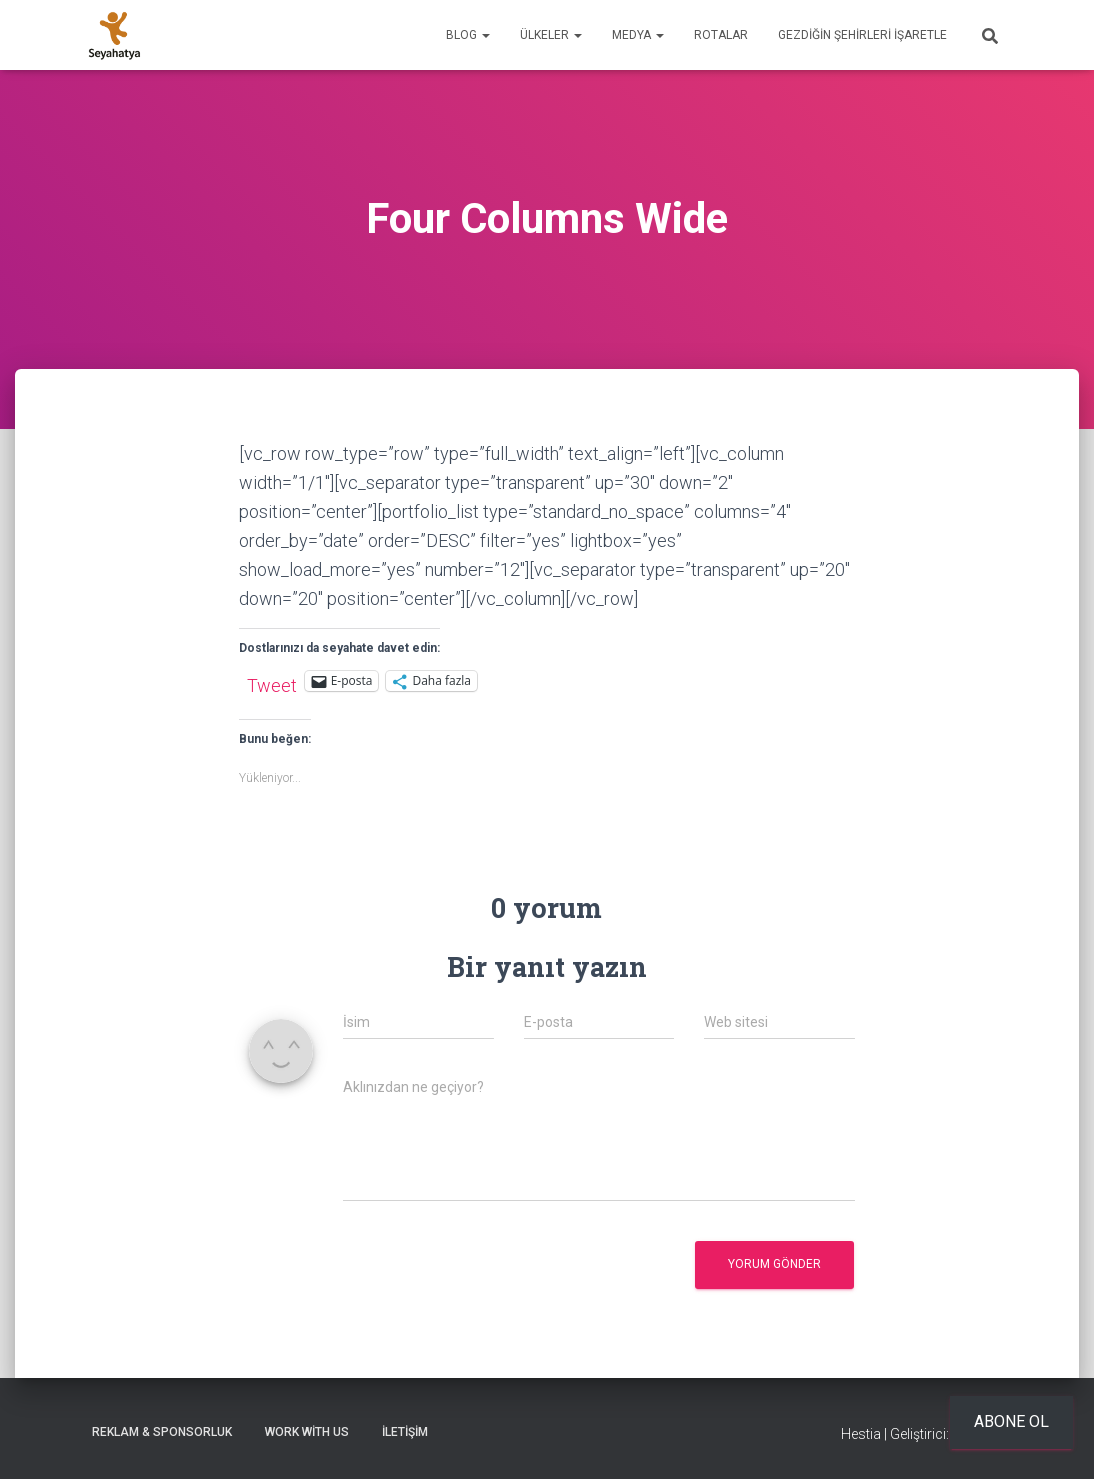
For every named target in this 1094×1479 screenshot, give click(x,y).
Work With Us (307, 1432)
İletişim (405, 1432)
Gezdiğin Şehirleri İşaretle (862, 35)
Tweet (272, 682)
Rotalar (721, 35)
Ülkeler (551, 35)
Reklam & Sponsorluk (162, 1432)
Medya (638, 35)
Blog (468, 35)
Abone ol (1011, 1421)
